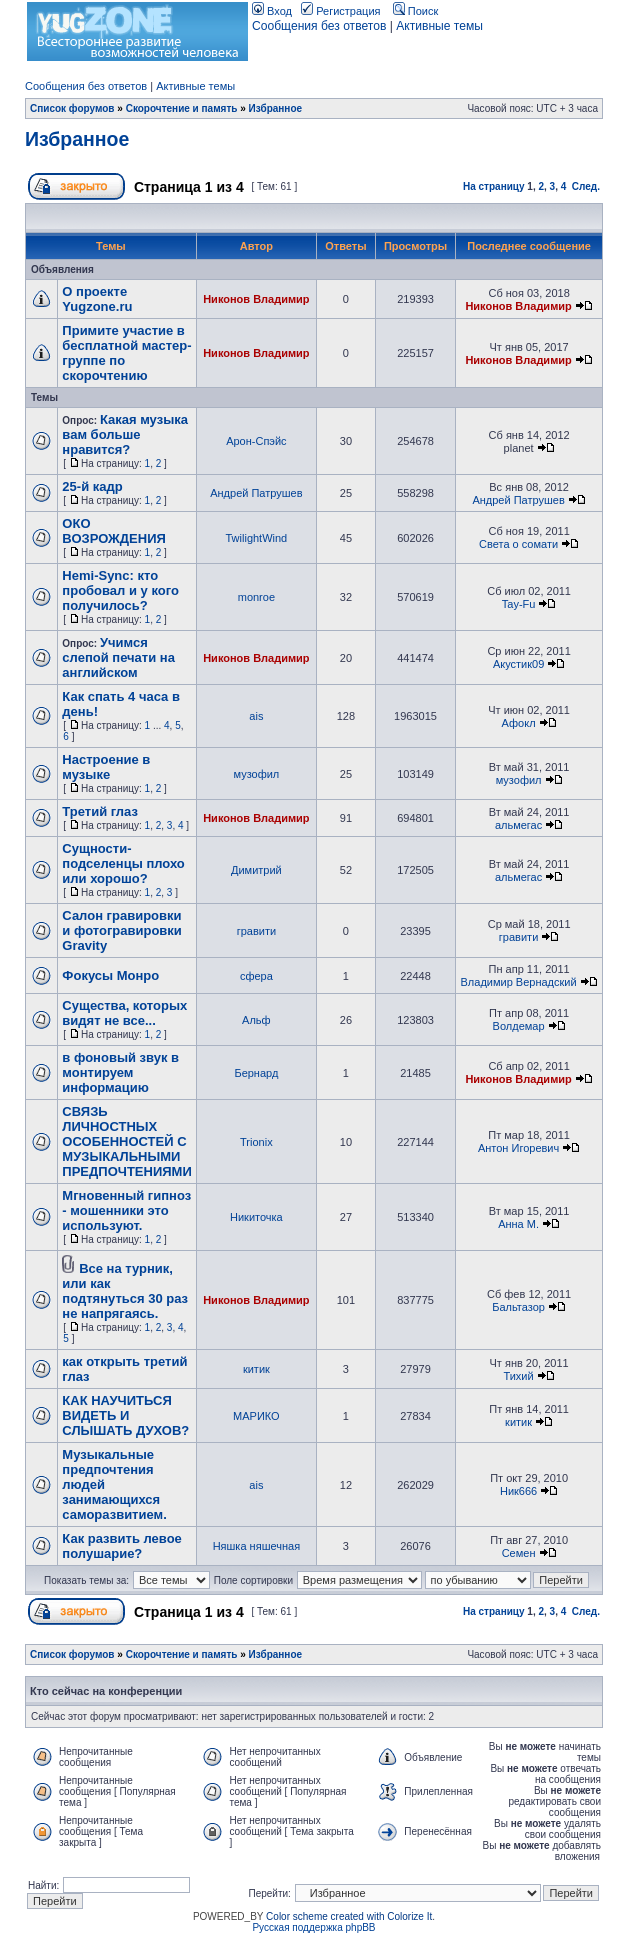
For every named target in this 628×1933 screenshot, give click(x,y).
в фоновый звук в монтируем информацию (120, 1072)
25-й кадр (92, 486)
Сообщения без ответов (319, 26)
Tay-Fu (519, 604)
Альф (256, 1020)
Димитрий (256, 870)
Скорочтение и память (182, 108)
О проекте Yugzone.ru (97, 299)
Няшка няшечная (256, 1546)
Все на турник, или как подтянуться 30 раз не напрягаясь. (125, 1291)
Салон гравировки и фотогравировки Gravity (122, 930)
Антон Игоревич (518, 1148)
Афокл (519, 723)
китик (256, 1369)
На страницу (494, 186)
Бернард (256, 1073)
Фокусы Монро (110, 975)
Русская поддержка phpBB (313, 1927)
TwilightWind (257, 538)
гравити (256, 931)
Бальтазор (518, 1307)
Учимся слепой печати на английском (118, 657)
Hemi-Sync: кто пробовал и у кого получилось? (120, 590)
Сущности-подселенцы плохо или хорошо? (123, 863)
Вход (272, 11)
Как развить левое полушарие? (122, 1546)
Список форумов (72, 108)
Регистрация (340, 11)
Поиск (416, 11)
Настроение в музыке (106, 767)
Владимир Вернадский (519, 982)
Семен (519, 1553)
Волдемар (519, 1026)
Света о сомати (518, 544)
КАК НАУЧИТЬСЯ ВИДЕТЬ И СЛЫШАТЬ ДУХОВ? (125, 1415)
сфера (256, 976)
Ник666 (518, 1491)
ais (256, 716)
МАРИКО (256, 1416)
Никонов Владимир (256, 299)
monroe (256, 597)
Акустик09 (518, 664)
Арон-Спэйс (256, 441)
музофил (256, 774)
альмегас (518, 825)
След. (586, 186)
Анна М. (518, 1224)
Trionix (256, 1142)
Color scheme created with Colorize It (349, 1916)
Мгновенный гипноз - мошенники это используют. (126, 1210)
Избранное (276, 108)
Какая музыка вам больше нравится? (125, 434)
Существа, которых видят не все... (124, 1013)
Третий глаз (100, 811)
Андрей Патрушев (256, 493)
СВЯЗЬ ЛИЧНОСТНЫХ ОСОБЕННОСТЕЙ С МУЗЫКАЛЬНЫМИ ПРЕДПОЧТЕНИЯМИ (126, 1141)
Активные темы (439, 26)
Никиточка (256, 1217)
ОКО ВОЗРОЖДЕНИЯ (114, 531)
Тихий (518, 1376)
